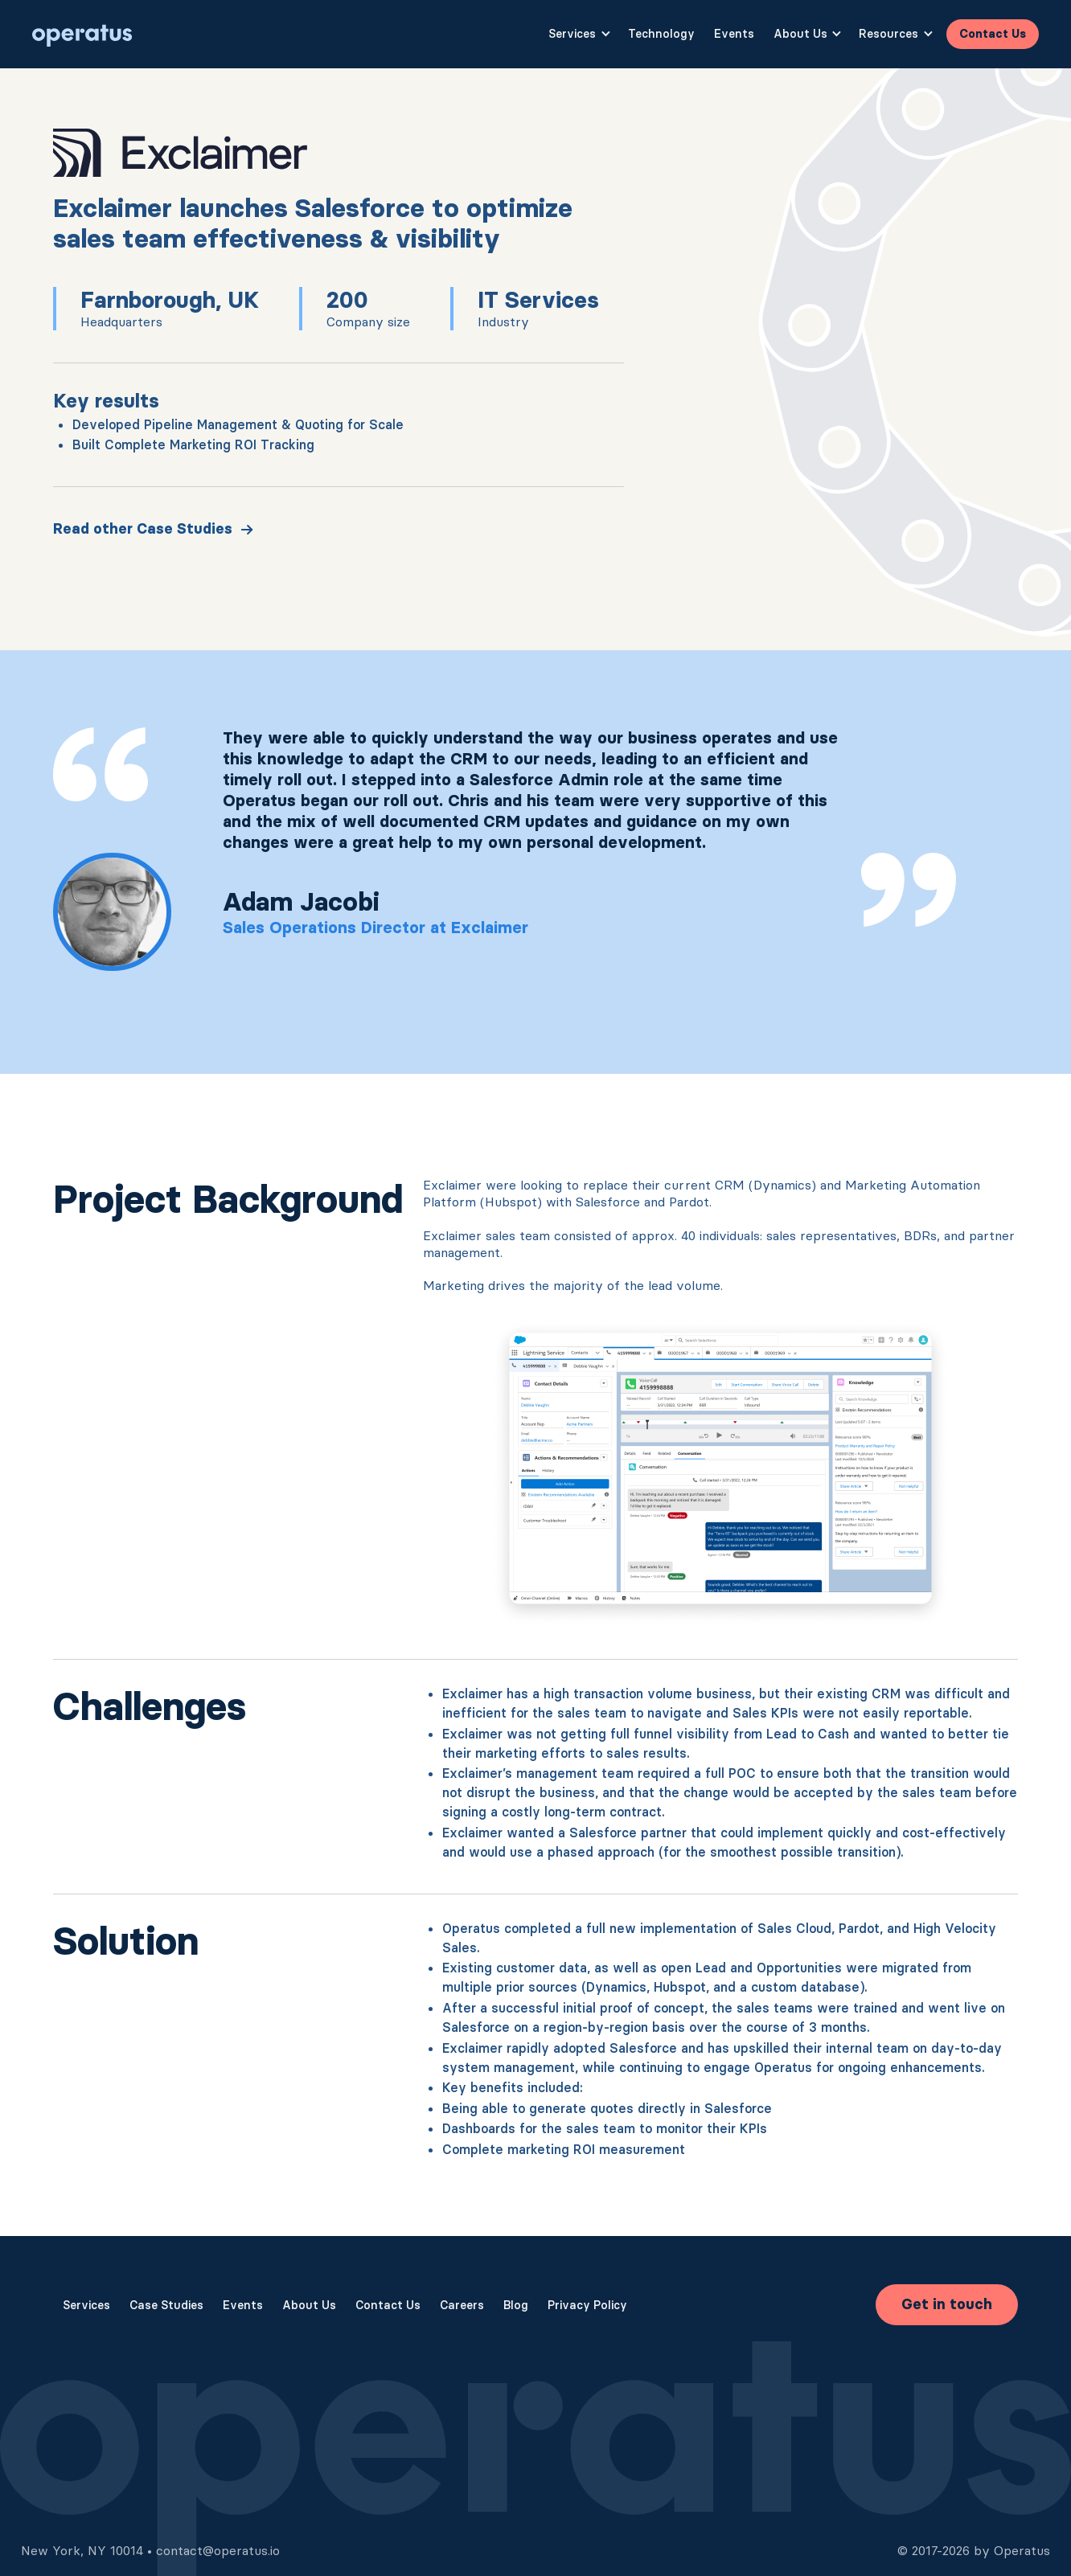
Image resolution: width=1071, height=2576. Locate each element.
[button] (578, 34)
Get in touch (946, 2304)
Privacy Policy (587, 2305)
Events (734, 34)
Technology (661, 34)
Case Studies (166, 2305)
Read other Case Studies (142, 529)
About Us (309, 2305)
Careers (462, 2305)
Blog (515, 2305)
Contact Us (992, 34)
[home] (82, 34)
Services (86, 2305)
